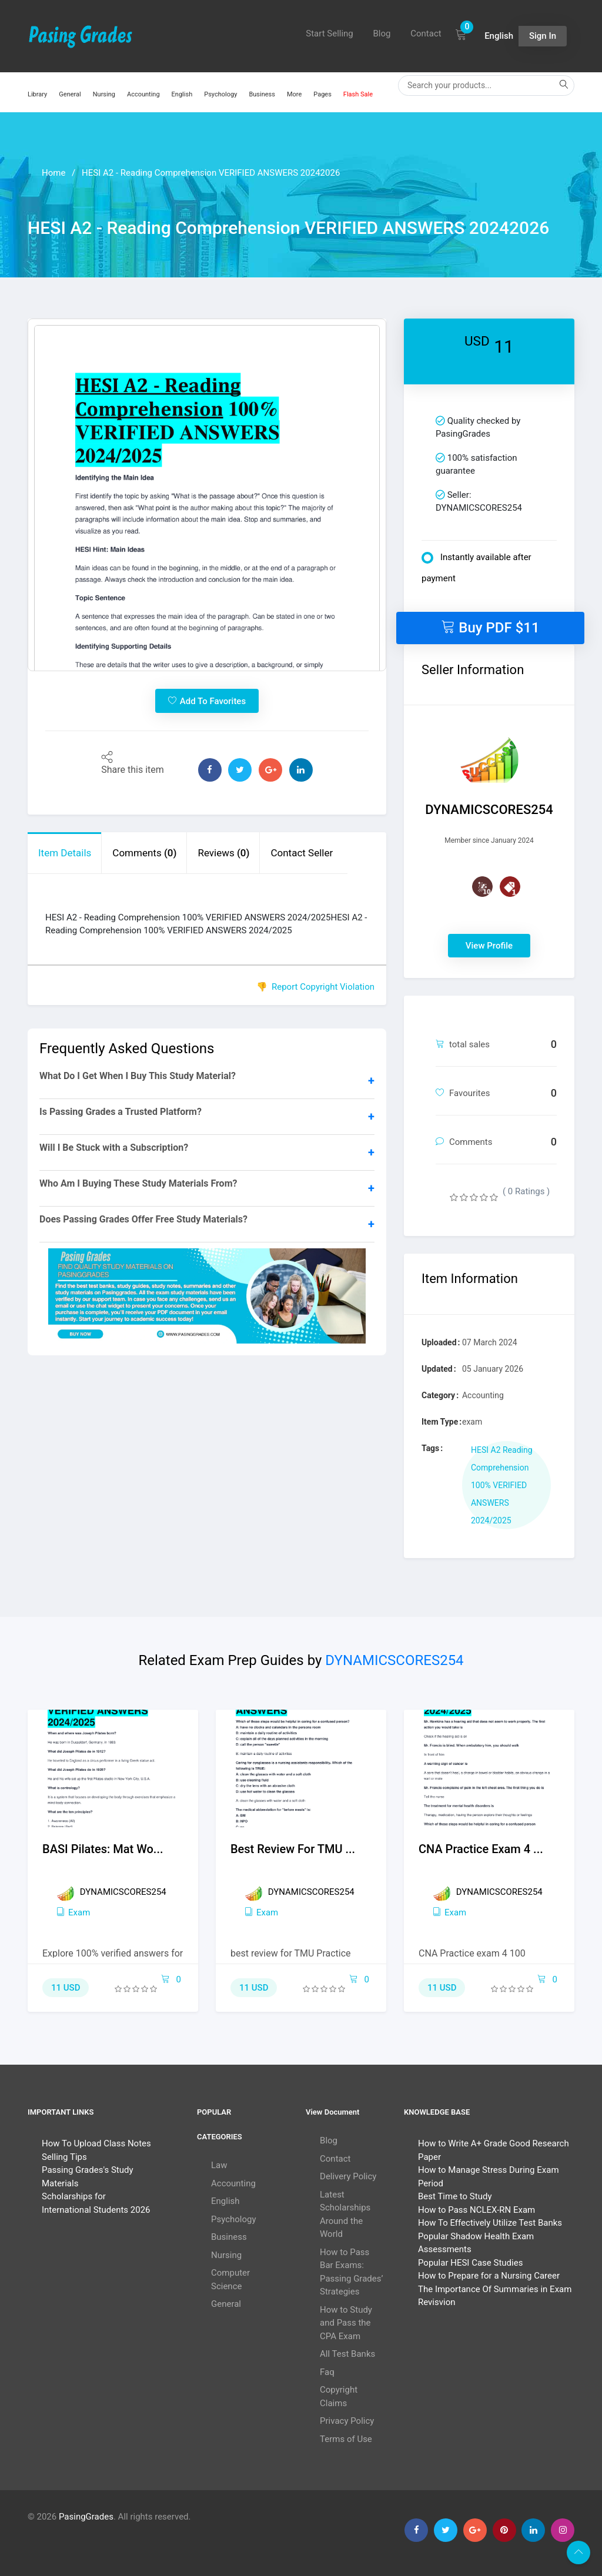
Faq (327, 2372)
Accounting (143, 94)
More (294, 94)
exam (73, 1912)
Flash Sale (358, 94)
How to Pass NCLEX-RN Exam (476, 2210)
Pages (322, 94)
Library (37, 94)
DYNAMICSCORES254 (394, 1660)
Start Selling (329, 33)
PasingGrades (86, 2516)
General (70, 94)
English (182, 94)
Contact (425, 33)
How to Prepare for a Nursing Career (489, 2275)
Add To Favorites (207, 700)
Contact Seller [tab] (301, 853)
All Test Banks (347, 2354)
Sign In (542, 36)
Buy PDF (490, 627)
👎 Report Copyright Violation (315, 987)
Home (53, 173)
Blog (382, 33)
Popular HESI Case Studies (470, 2262)
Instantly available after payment (476, 568)
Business (262, 94)
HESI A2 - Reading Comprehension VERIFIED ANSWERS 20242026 (211, 173)
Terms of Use (346, 2439)
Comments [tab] (144, 853)
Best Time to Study (454, 2196)
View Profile (489, 945)
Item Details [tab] (64, 853)
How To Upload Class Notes (96, 2143)
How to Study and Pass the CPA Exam (346, 2322)
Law (219, 2165)
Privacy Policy (347, 2421)
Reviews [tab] (223, 853)
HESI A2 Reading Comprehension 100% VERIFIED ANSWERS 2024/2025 (502, 1485)
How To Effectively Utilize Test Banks (490, 2222)
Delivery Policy (348, 2176)
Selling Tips (64, 2157)
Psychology (220, 94)
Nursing (104, 94)
